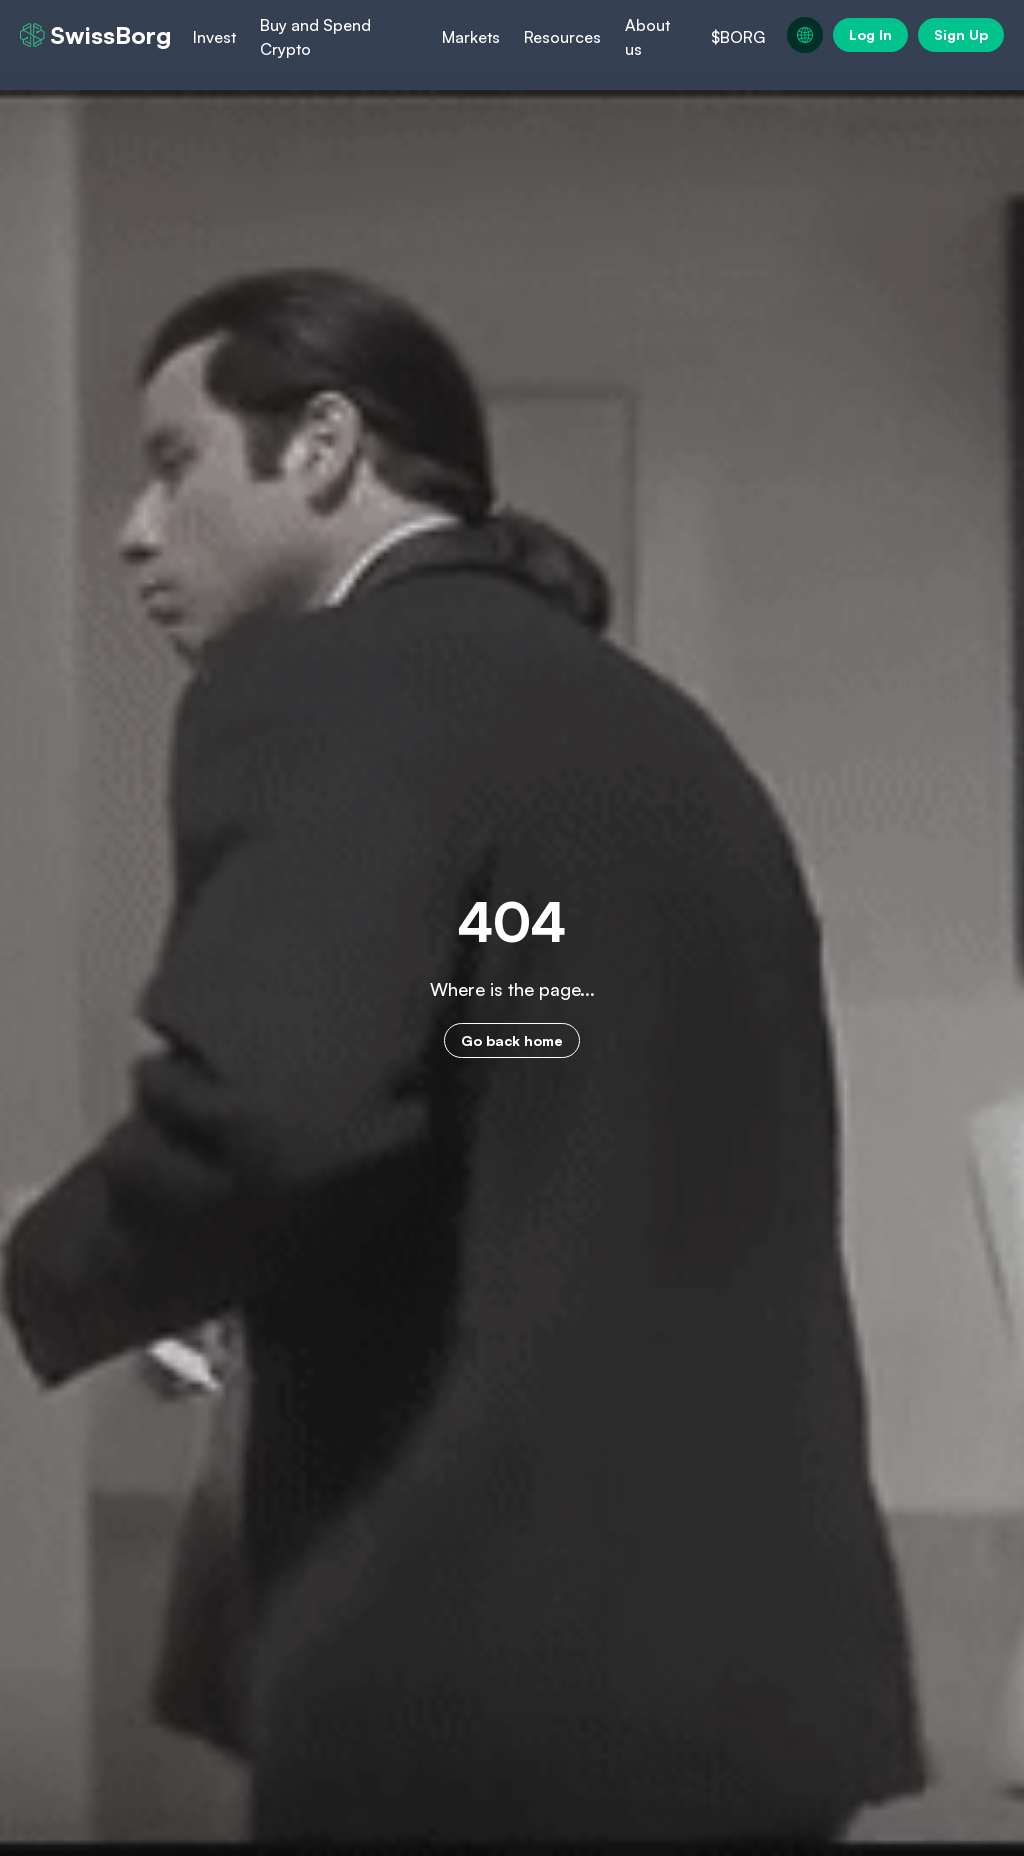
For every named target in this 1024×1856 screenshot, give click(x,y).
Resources (562, 37)
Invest (214, 37)
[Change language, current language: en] (805, 35)
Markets (471, 37)
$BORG (738, 37)
